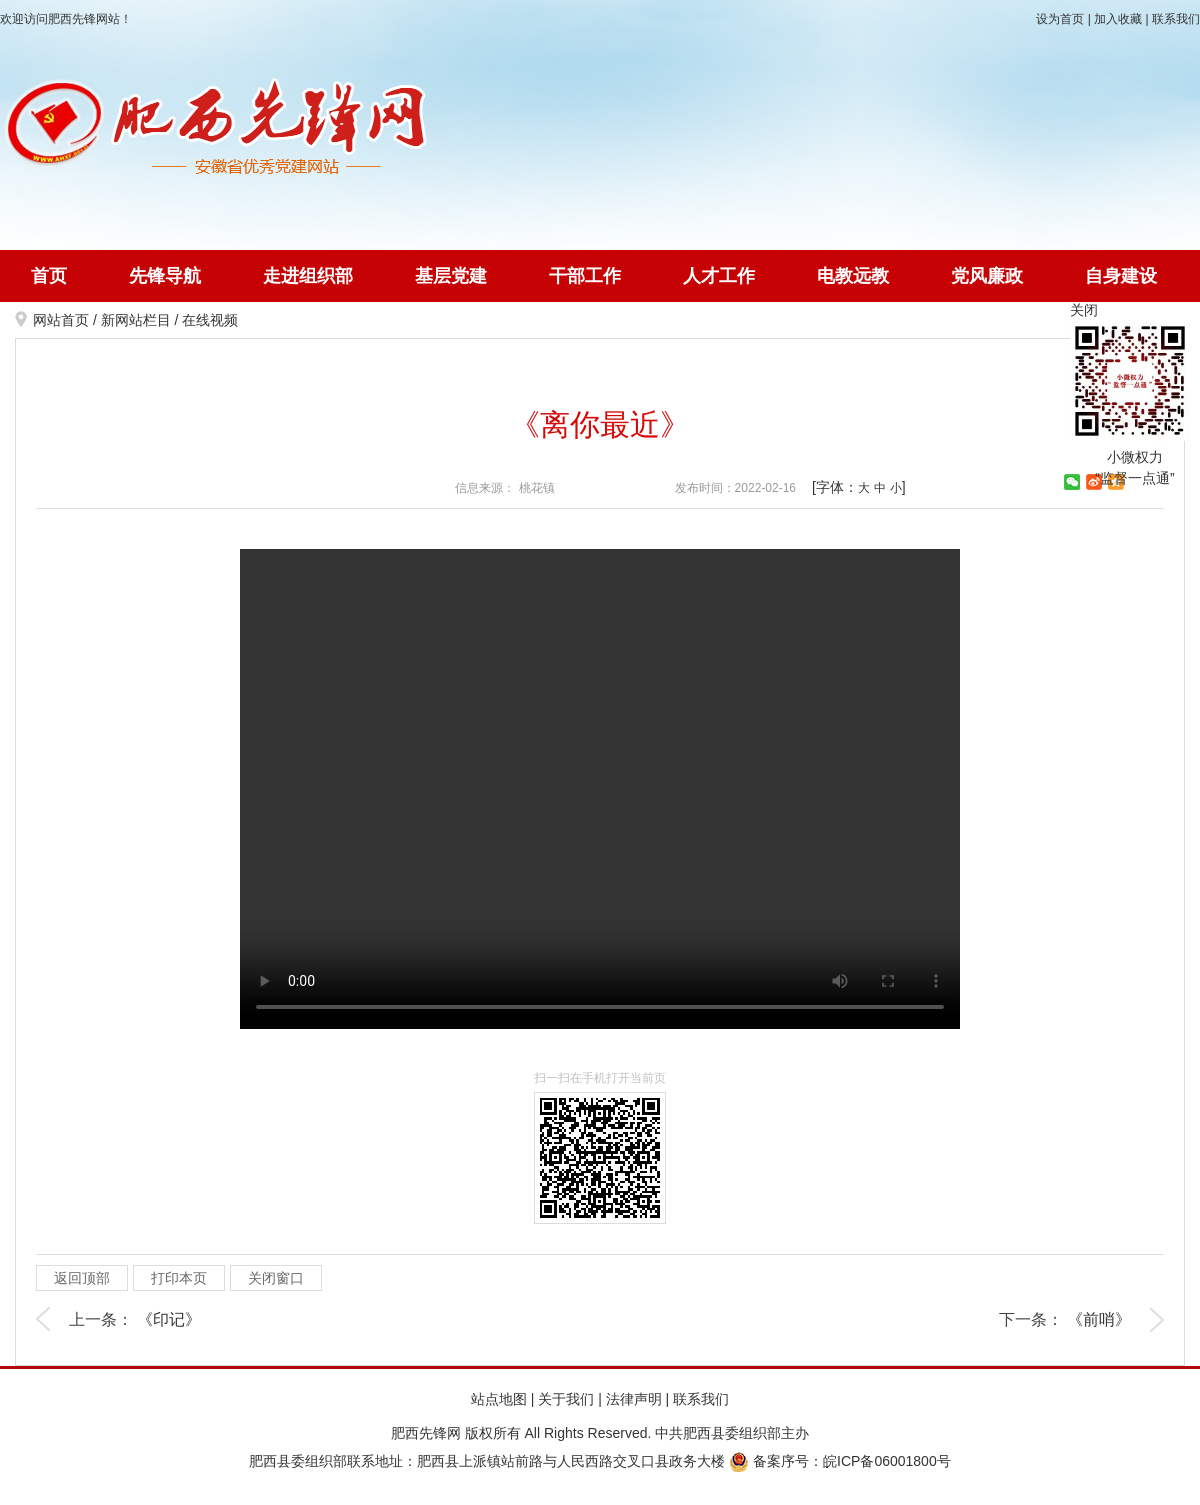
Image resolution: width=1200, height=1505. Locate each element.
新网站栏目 (136, 320)
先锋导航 (165, 276)
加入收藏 (1118, 19)
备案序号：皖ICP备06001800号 (840, 1461)
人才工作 (719, 276)
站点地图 (499, 1399)
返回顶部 (82, 1278)
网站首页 (61, 320)
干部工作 (585, 276)
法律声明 (634, 1399)
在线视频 (210, 320)
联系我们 (1176, 19)
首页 (49, 276)
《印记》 (169, 1319)
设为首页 (1060, 19)
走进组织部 (308, 276)
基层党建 (451, 276)
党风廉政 (987, 276)
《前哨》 (1099, 1319)
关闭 (1084, 310)
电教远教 (853, 276)
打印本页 (179, 1278)
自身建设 (1121, 276)
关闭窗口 (276, 1278)
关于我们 (566, 1399)
